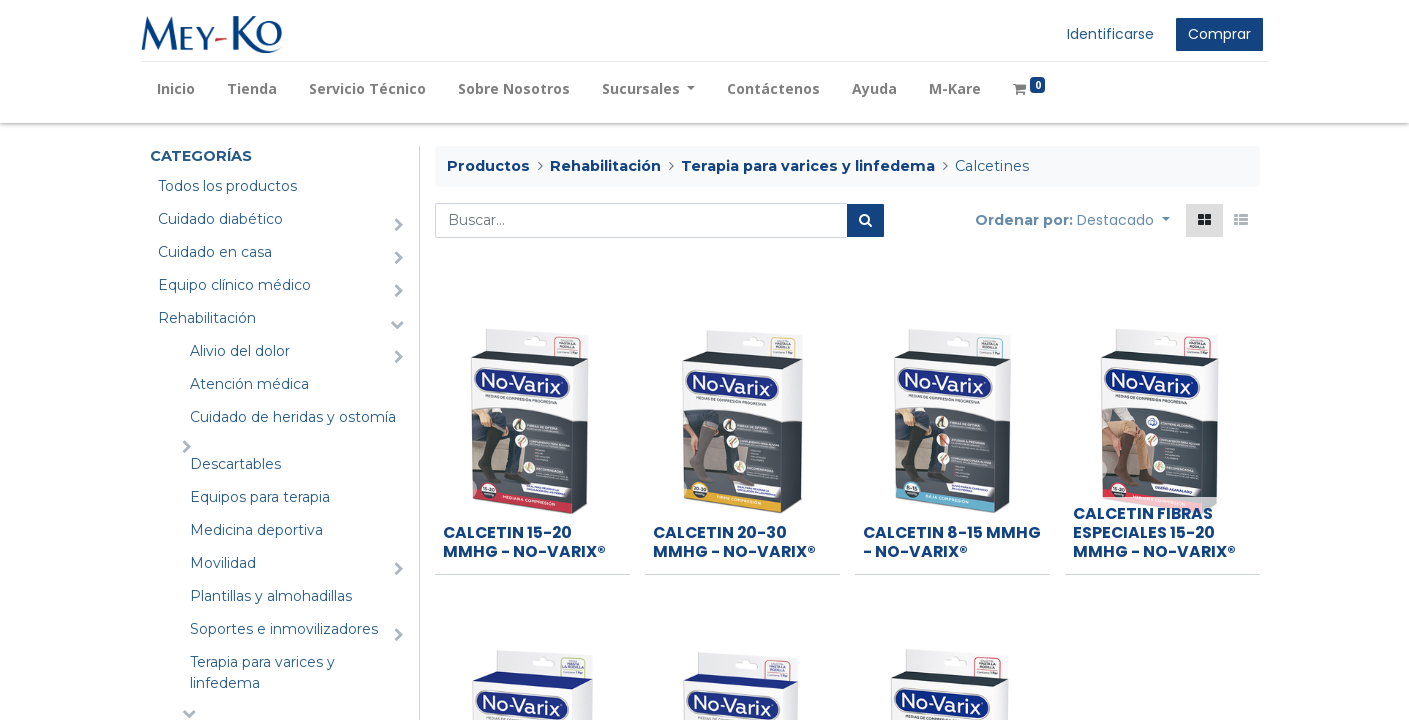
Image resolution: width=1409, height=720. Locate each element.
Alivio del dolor (240, 351)
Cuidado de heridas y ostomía (293, 417)
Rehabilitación (207, 318)
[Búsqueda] (865, 220)
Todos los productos (227, 186)
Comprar (1211, 34)
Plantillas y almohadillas (271, 596)
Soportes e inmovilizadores (284, 629)
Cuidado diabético (220, 219)
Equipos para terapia (260, 497)
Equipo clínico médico (234, 285)
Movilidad (223, 563)
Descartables (235, 464)
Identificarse (1102, 34)
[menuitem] (185, 88)
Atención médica (249, 384)
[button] (1123, 220)
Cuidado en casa (215, 252)
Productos (488, 166)
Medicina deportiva (256, 530)
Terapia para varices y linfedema (262, 672)
